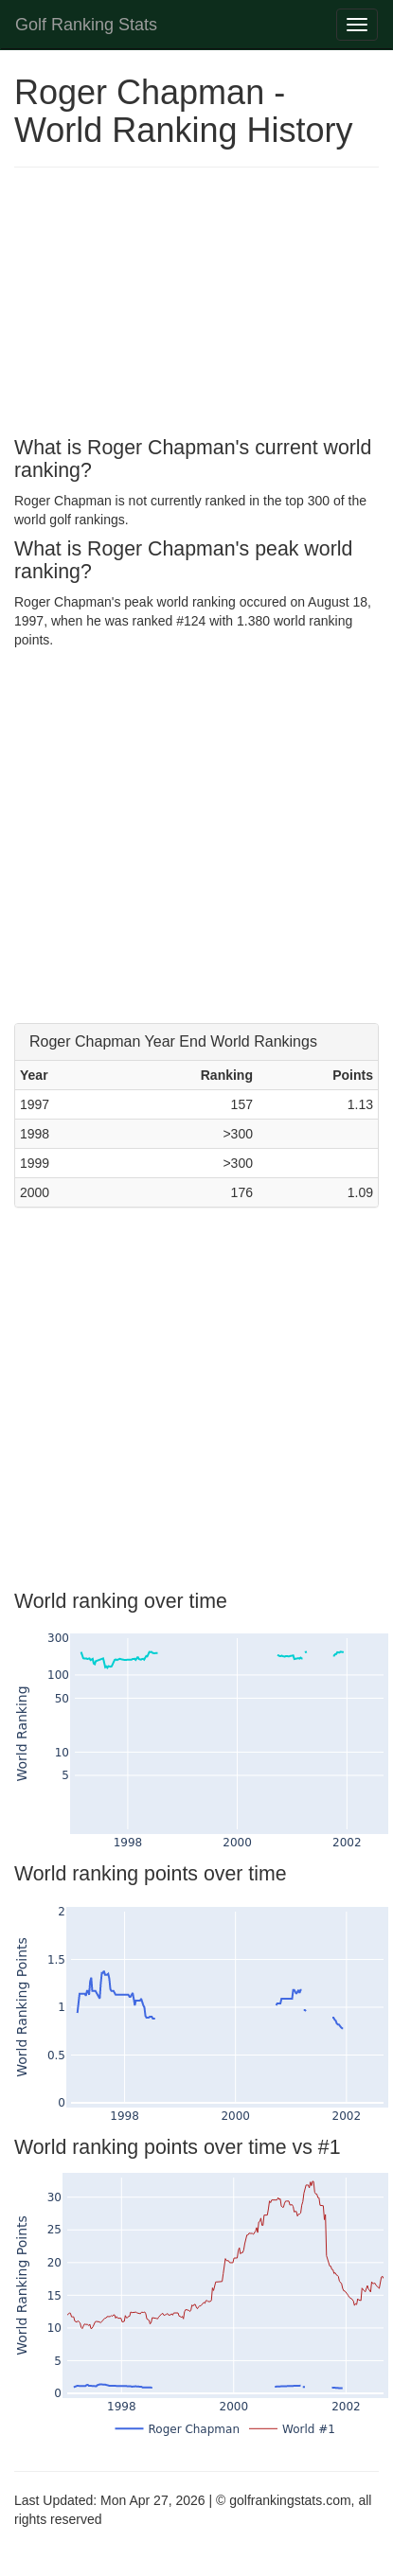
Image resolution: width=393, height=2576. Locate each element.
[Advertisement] (177, 304)
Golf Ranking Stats (86, 24)
